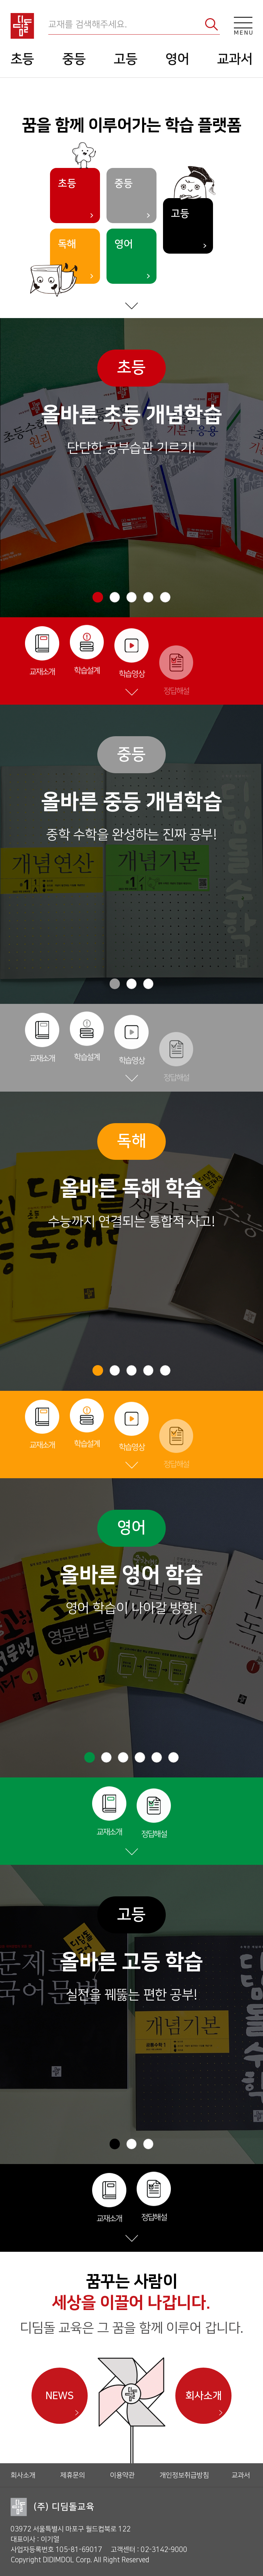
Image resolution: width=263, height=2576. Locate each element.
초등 (22, 59)
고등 (125, 59)
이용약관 (122, 2475)
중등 (74, 59)
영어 (177, 59)
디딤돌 (22, 26)
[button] (97, 597)
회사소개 (203, 2395)
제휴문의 (72, 2475)
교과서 (235, 59)
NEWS (59, 2395)
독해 (67, 244)
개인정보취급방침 (184, 2475)
